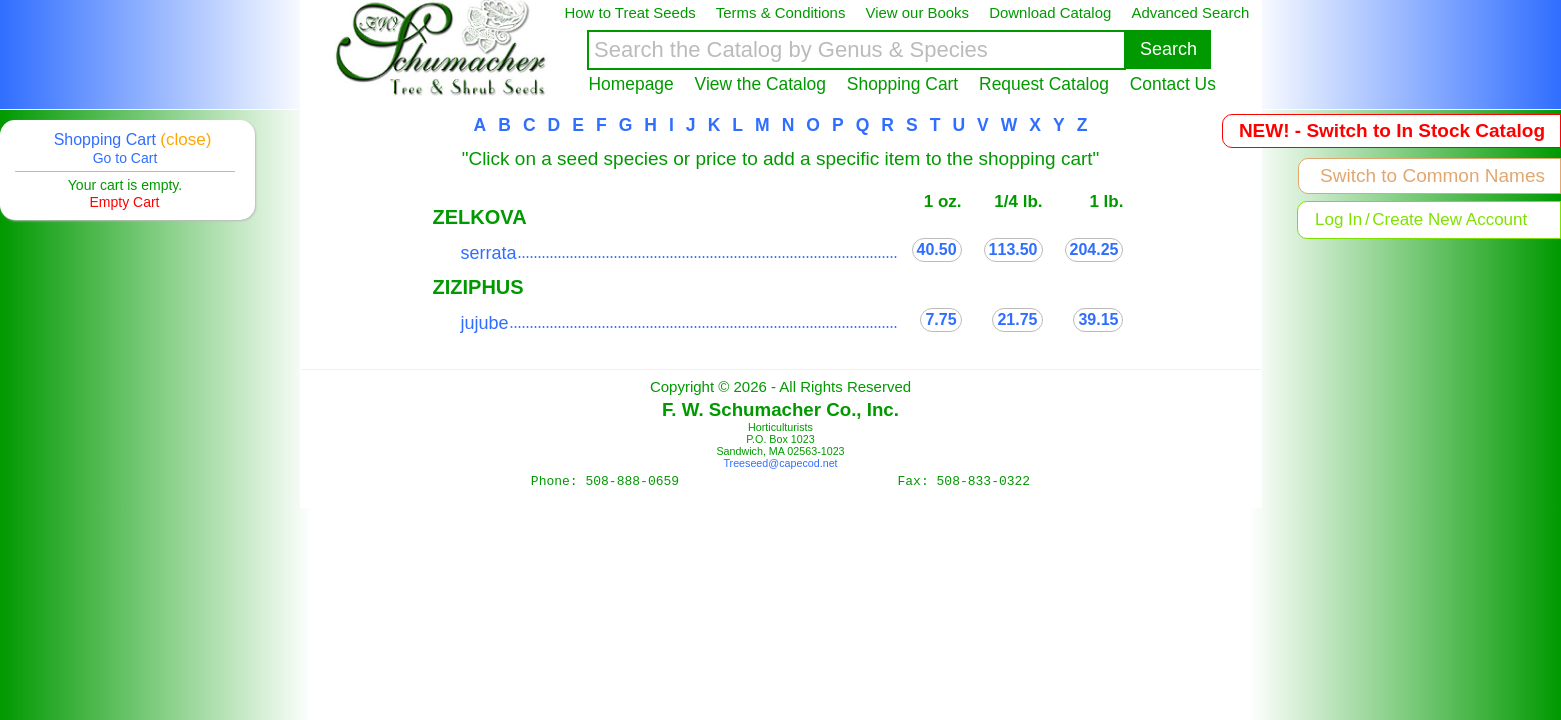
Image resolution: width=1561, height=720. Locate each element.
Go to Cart (125, 158)
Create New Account (1449, 219)
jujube (485, 323)
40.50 (937, 249)
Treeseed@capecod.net (780, 463)
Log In (1338, 219)
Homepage (631, 84)
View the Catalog (760, 84)
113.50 (1013, 249)
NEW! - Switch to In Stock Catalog (1392, 130)
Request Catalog (1044, 84)
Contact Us (1173, 84)
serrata (489, 253)
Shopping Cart (902, 84)
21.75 (1017, 319)
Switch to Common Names (1432, 175)
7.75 (940, 319)
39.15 (1098, 319)
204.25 (1094, 249)
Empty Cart (124, 202)
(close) (185, 139)
